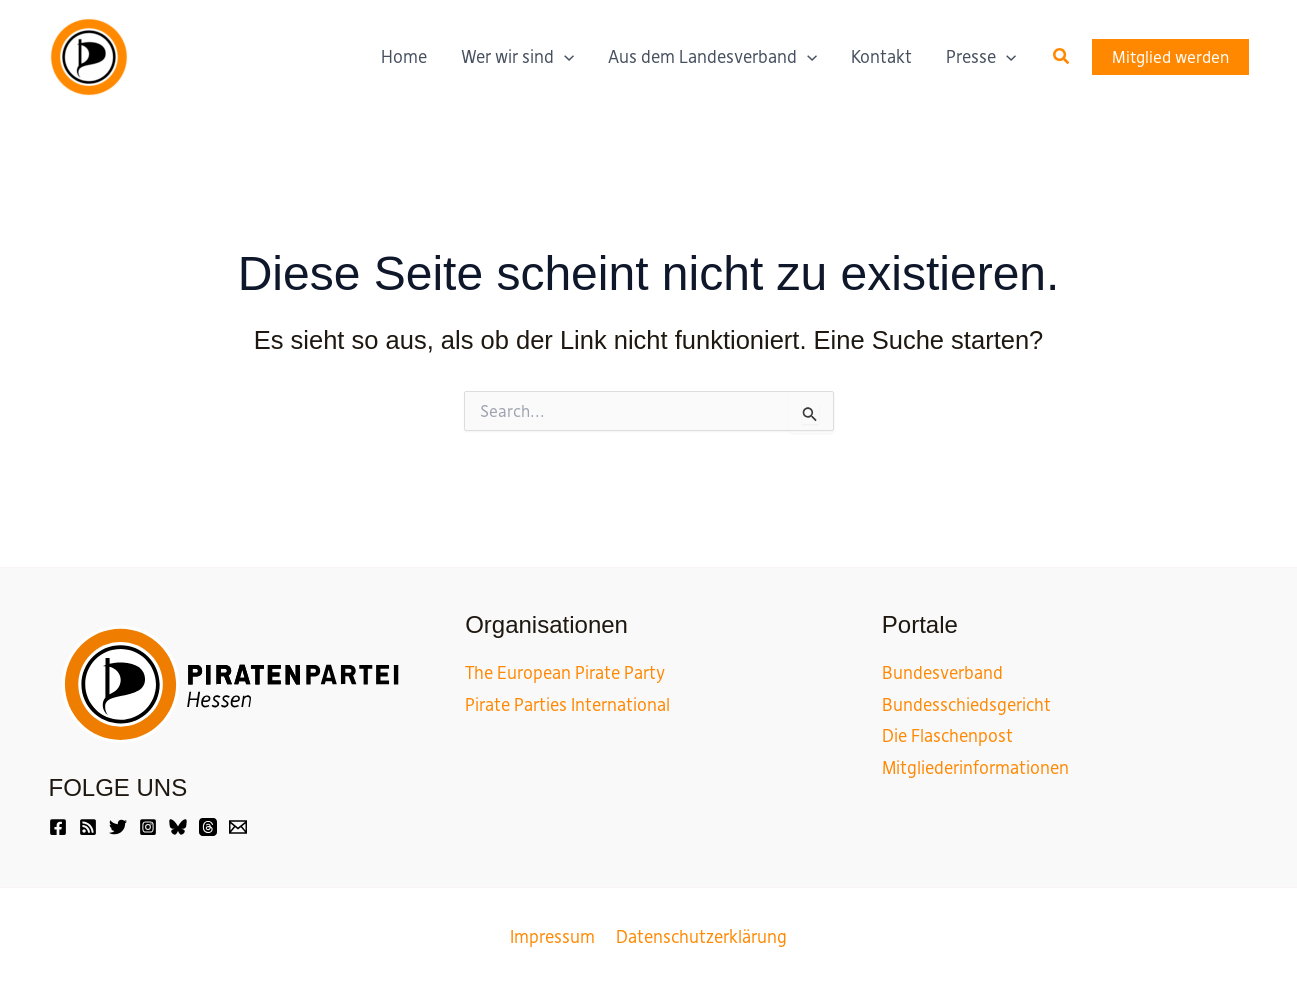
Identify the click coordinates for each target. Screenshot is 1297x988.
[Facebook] (58, 827)
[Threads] (208, 827)
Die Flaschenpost (947, 736)
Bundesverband (942, 673)
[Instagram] (148, 827)
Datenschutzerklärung (699, 937)
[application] (564, 57)
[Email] (238, 827)
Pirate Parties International (567, 705)
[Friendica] (88, 827)
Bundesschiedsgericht (966, 705)
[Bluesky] (178, 827)
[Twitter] (118, 827)
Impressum (554, 937)
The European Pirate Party (565, 673)
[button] (1062, 57)
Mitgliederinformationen (975, 768)
